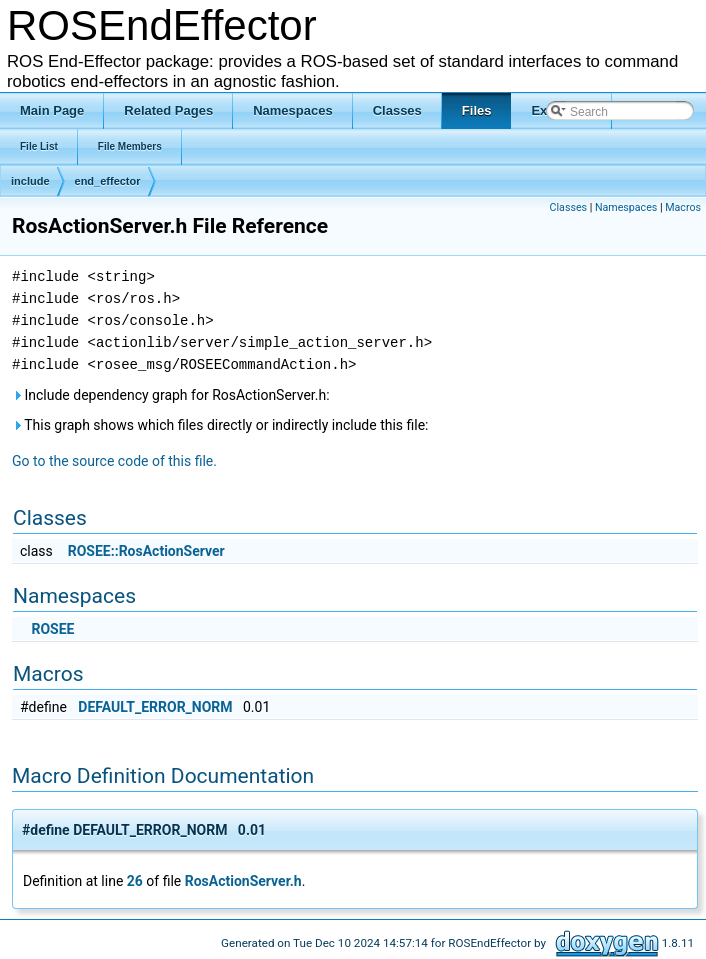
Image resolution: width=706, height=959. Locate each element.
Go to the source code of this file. (114, 461)
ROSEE (52, 629)
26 (135, 881)
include (30, 181)
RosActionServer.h (243, 881)
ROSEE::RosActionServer (146, 551)
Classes (568, 207)
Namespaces (626, 207)
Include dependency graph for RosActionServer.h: (171, 395)
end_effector (108, 181)
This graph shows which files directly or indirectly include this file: (220, 425)
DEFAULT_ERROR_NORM (155, 707)
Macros (683, 207)
